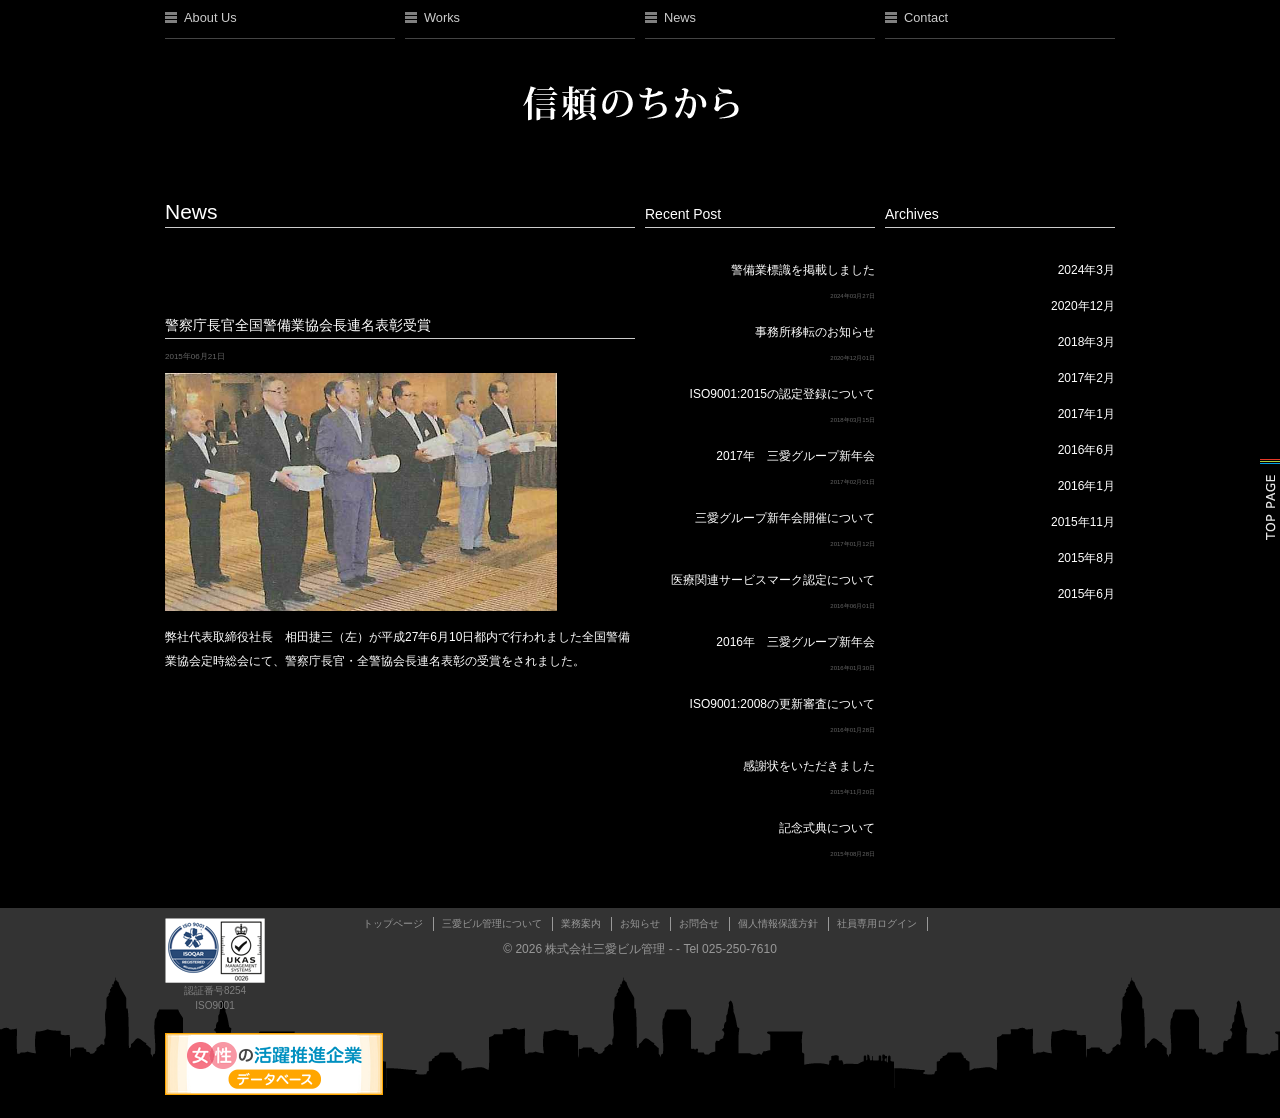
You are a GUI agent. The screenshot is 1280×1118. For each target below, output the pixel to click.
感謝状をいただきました (809, 766)
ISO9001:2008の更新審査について (782, 704)
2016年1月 (1086, 486)
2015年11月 (1083, 522)
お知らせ (640, 923)
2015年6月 (1086, 594)
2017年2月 (1086, 378)
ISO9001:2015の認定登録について (782, 394)
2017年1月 (1086, 414)
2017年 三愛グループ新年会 (795, 456)
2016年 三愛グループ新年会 (795, 642)
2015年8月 (1086, 558)
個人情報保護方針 (778, 923)
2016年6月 (1086, 450)
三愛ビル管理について (492, 923)
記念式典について (827, 828)
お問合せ (699, 923)
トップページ (393, 923)
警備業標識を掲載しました (803, 270)
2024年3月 (1086, 270)
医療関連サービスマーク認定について (773, 580)
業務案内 (581, 923)
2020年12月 (1083, 306)
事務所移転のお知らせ (815, 332)
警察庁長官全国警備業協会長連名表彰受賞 (298, 325)
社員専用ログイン (877, 923)
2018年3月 (1086, 342)
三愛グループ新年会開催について (785, 518)
